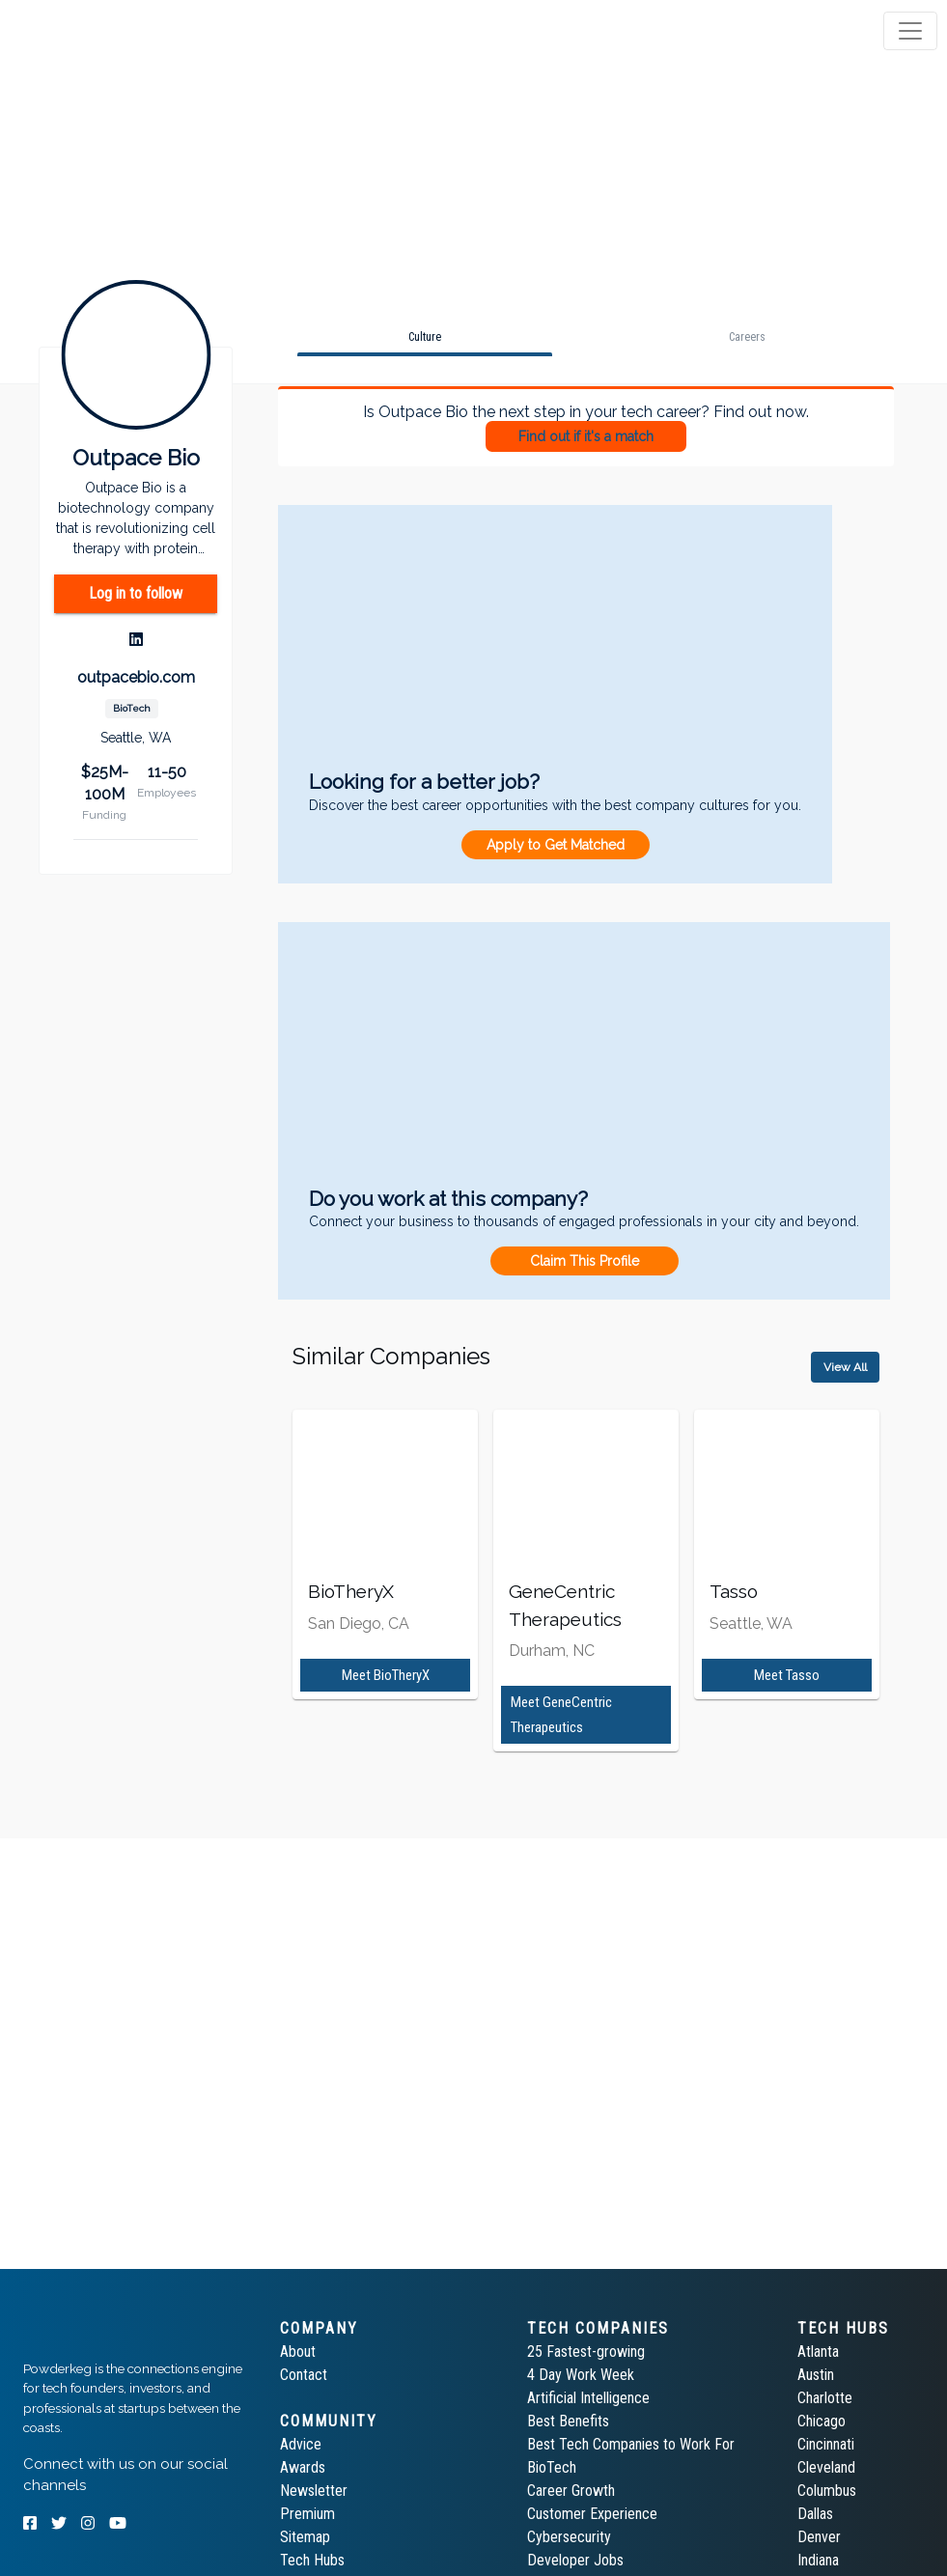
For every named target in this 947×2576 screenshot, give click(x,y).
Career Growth (571, 2490)
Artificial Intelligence (588, 2398)
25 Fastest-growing (586, 2351)
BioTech (551, 2467)
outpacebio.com (136, 677)
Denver (819, 2537)
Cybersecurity (569, 2537)
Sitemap (305, 2537)
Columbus (826, 2490)
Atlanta (818, 2351)
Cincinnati (825, 2444)
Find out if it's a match (586, 436)
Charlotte (824, 2398)
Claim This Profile (584, 1261)
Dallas (815, 2514)
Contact (303, 2375)
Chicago (821, 2421)
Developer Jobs (575, 2560)
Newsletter (314, 2490)
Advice (300, 2444)
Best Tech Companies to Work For (631, 2444)
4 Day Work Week (580, 2375)
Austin (815, 2375)
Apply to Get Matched (556, 845)
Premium (307, 2514)
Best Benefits (568, 2421)
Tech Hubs (312, 2560)
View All (845, 1367)
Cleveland (826, 2467)
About (298, 2351)
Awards (302, 2467)
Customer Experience (592, 2514)
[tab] (89, 31)
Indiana (818, 2560)
